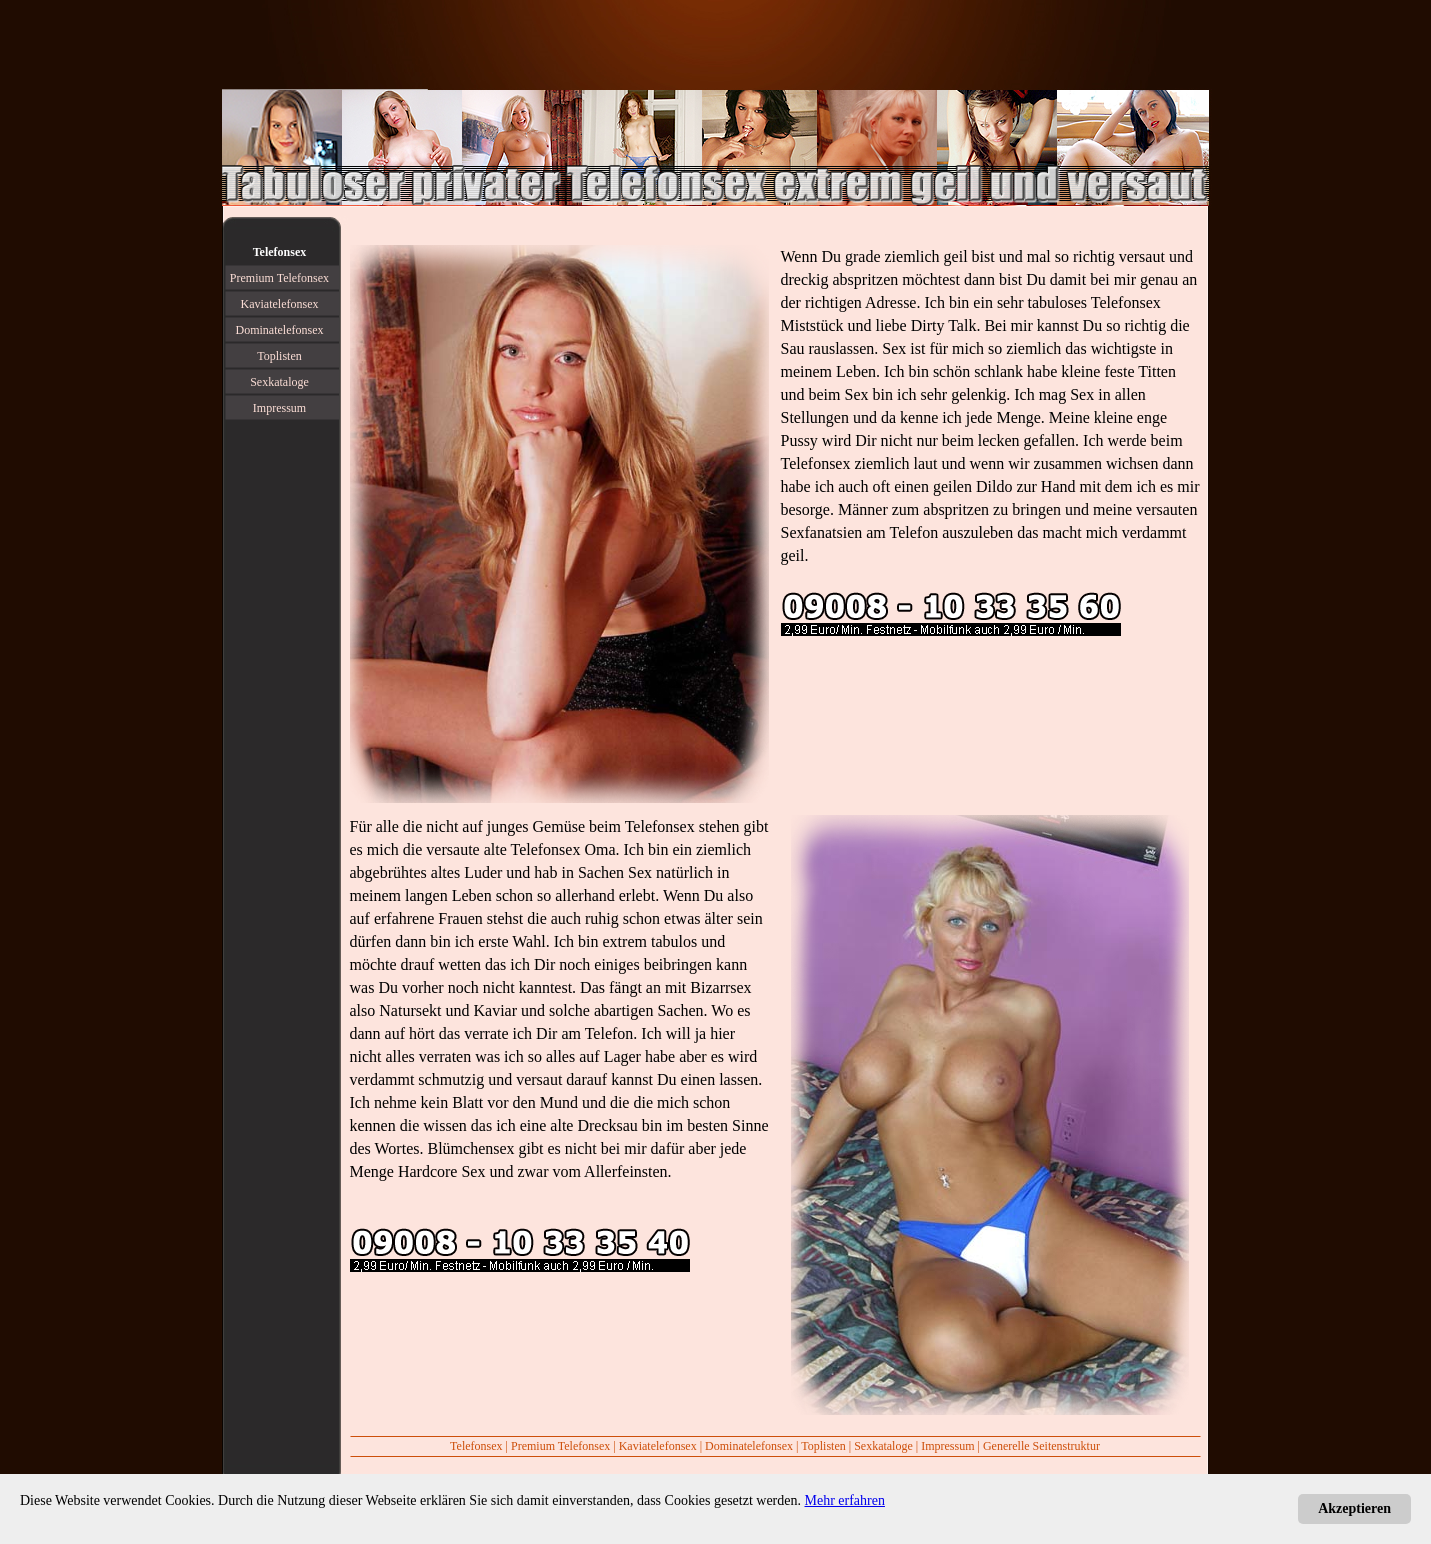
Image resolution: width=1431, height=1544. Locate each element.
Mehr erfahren (845, 1500)
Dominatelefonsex (749, 1446)
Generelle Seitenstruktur (1041, 1446)
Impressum (947, 1446)
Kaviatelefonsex (658, 1446)
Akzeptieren (1354, 1508)
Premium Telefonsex (560, 1446)
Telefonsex (816, 463)
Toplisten (823, 1446)
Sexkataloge (883, 1446)
